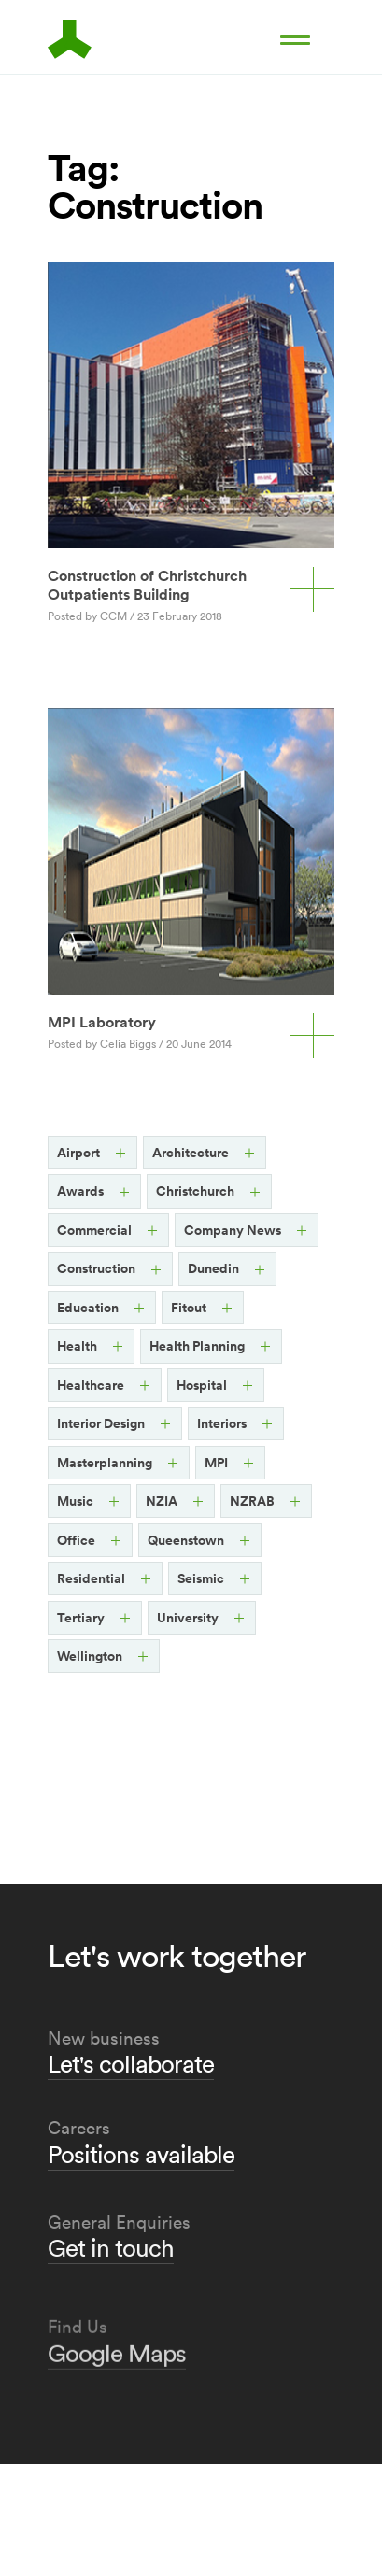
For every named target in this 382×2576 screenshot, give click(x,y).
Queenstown (186, 1540)
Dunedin (213, 1268)
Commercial (94, 1230)
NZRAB (252, 1501)
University (188, 1617)
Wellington (89, 1656)
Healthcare (90, 1385)
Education (88, 1307)
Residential (91, 1578)
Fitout (188, 1307)
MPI (216, 1462)
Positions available (141, 2187)
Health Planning (197, 1346)
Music (75, 1501)
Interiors (222, 1423)
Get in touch (111, 2326)
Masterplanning (104, 1462)
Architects (80, 39)
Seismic (200, 1578)
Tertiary (81, 1617)
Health (77, 1346)
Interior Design (101, 1423)
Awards (80, 1191)
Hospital (202, 1385)
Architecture (190, 1152)
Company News (232, 1230)
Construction (96, 1268)
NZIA (161, 1501)
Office (76, 1540)
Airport (78, 1152)
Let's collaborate (131, 2073)
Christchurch (195, 1191)
